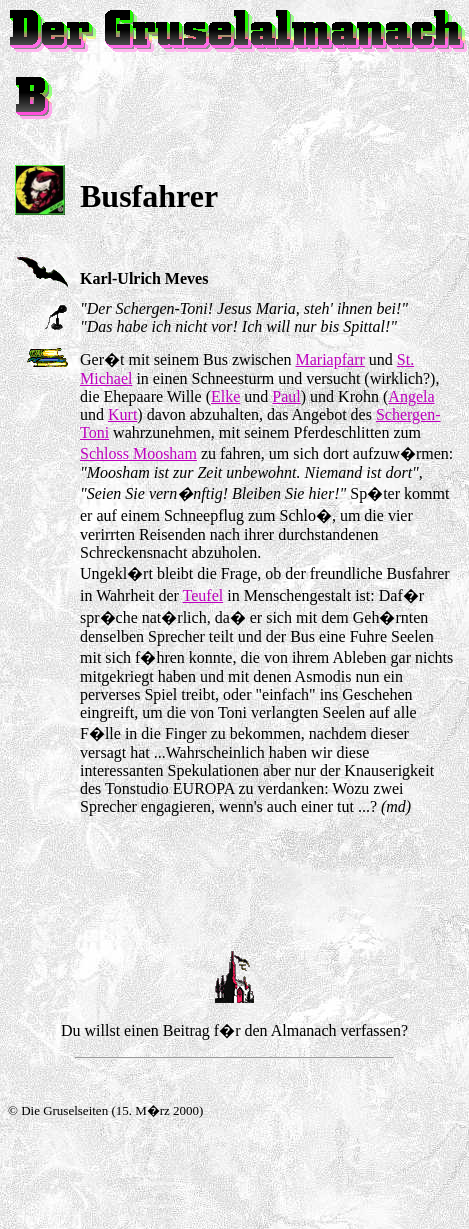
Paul (286, 396)
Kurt (122, 414)
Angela (411, 396)
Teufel (203, 595)
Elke (225, 396)
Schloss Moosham (138, 453)
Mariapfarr (330, 359)
